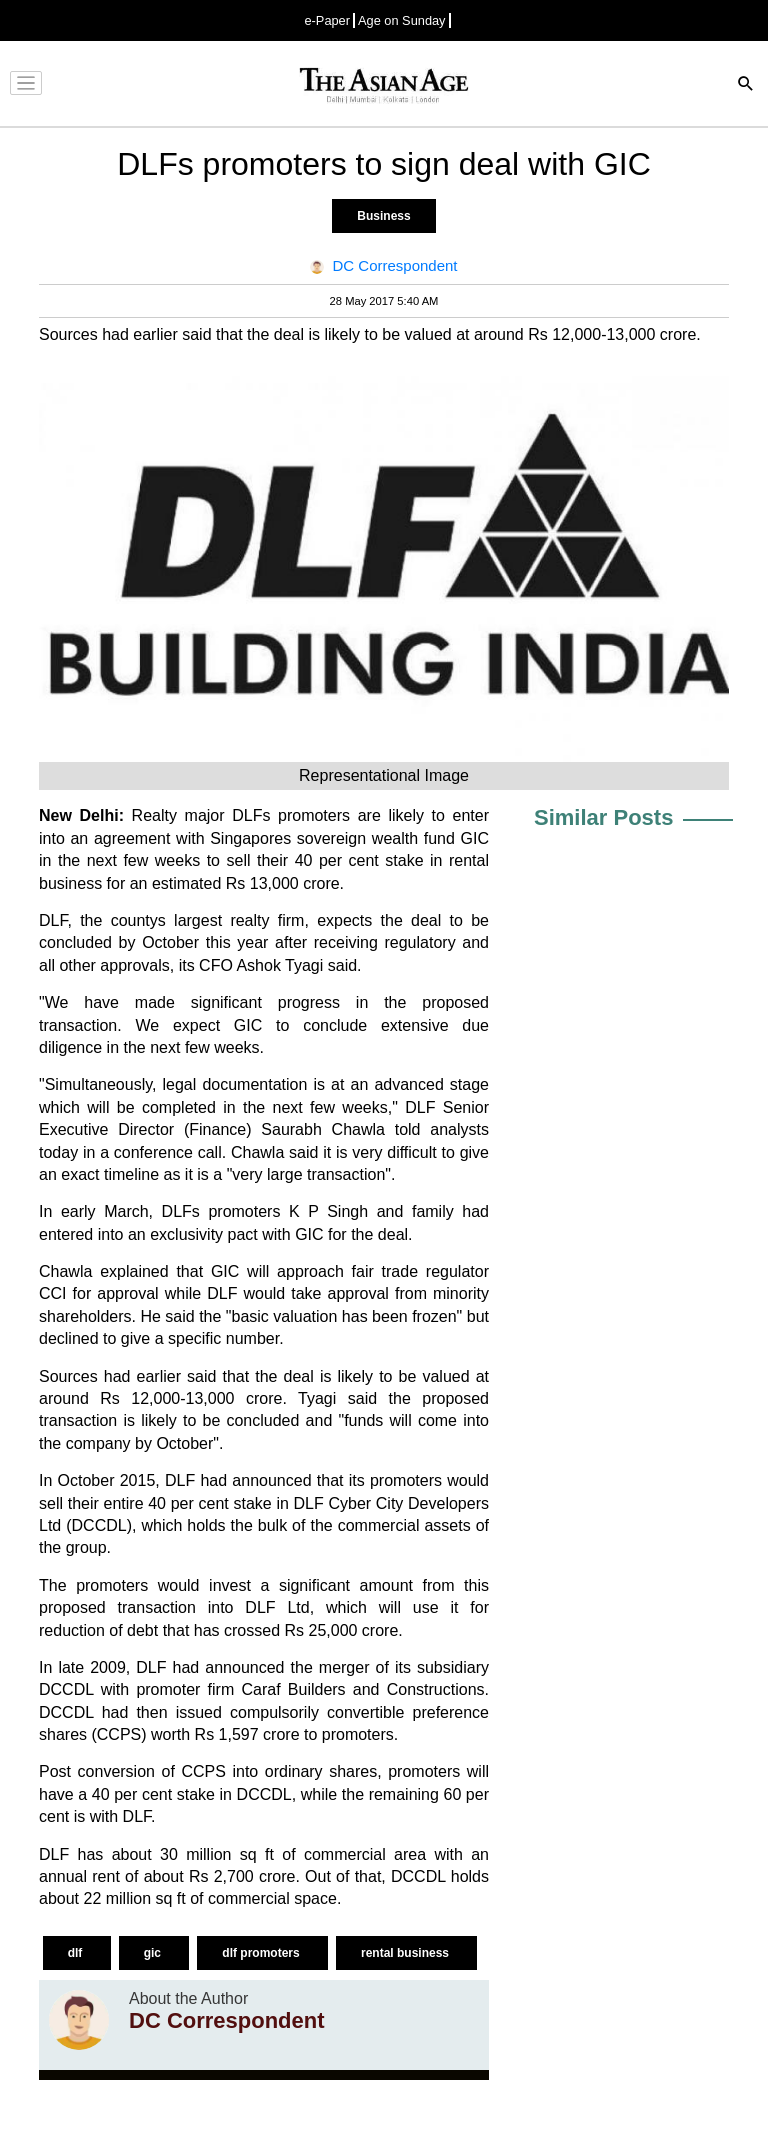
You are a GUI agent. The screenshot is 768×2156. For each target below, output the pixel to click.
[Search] (746, 85)
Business (383, 216)
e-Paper (327, 20)
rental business (406, 1953)
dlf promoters (262, 1953)
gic (154, 1953)
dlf (77, 1953)
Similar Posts (603, 817)
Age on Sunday (402, 20)
